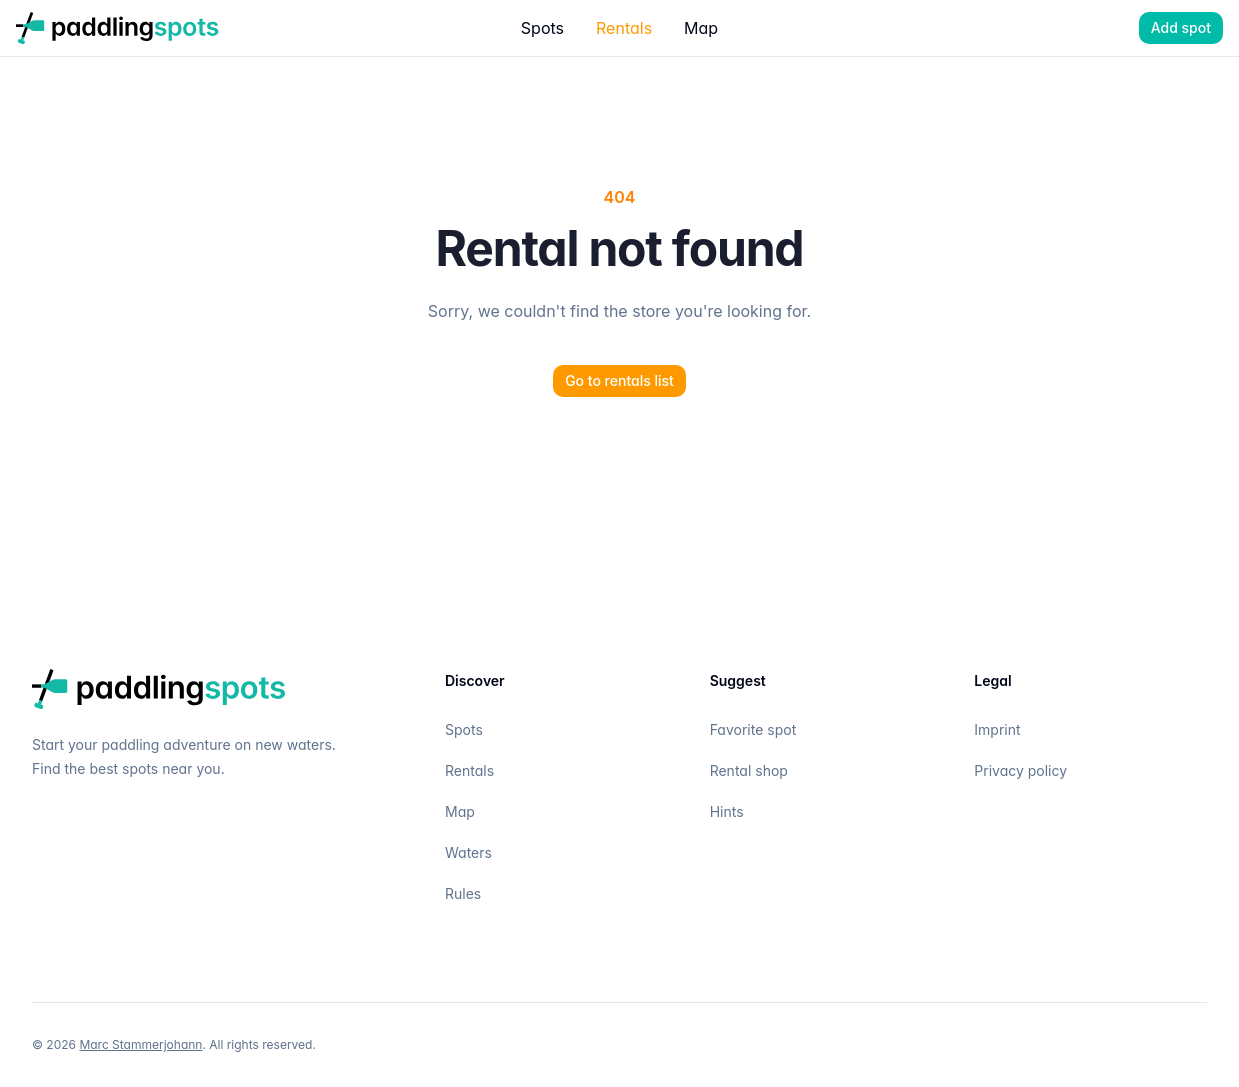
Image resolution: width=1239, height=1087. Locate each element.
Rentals (624, 28)
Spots (542, 28)
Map (701, 28)
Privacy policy (1020, 770)
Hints (727, 811)
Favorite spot (753, 729)
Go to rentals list (619, 380)
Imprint (997, 729)
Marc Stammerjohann (140, 1044)
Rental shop (749, 770)
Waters (468, 852)
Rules (463, 893)
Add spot (1181, 27)
